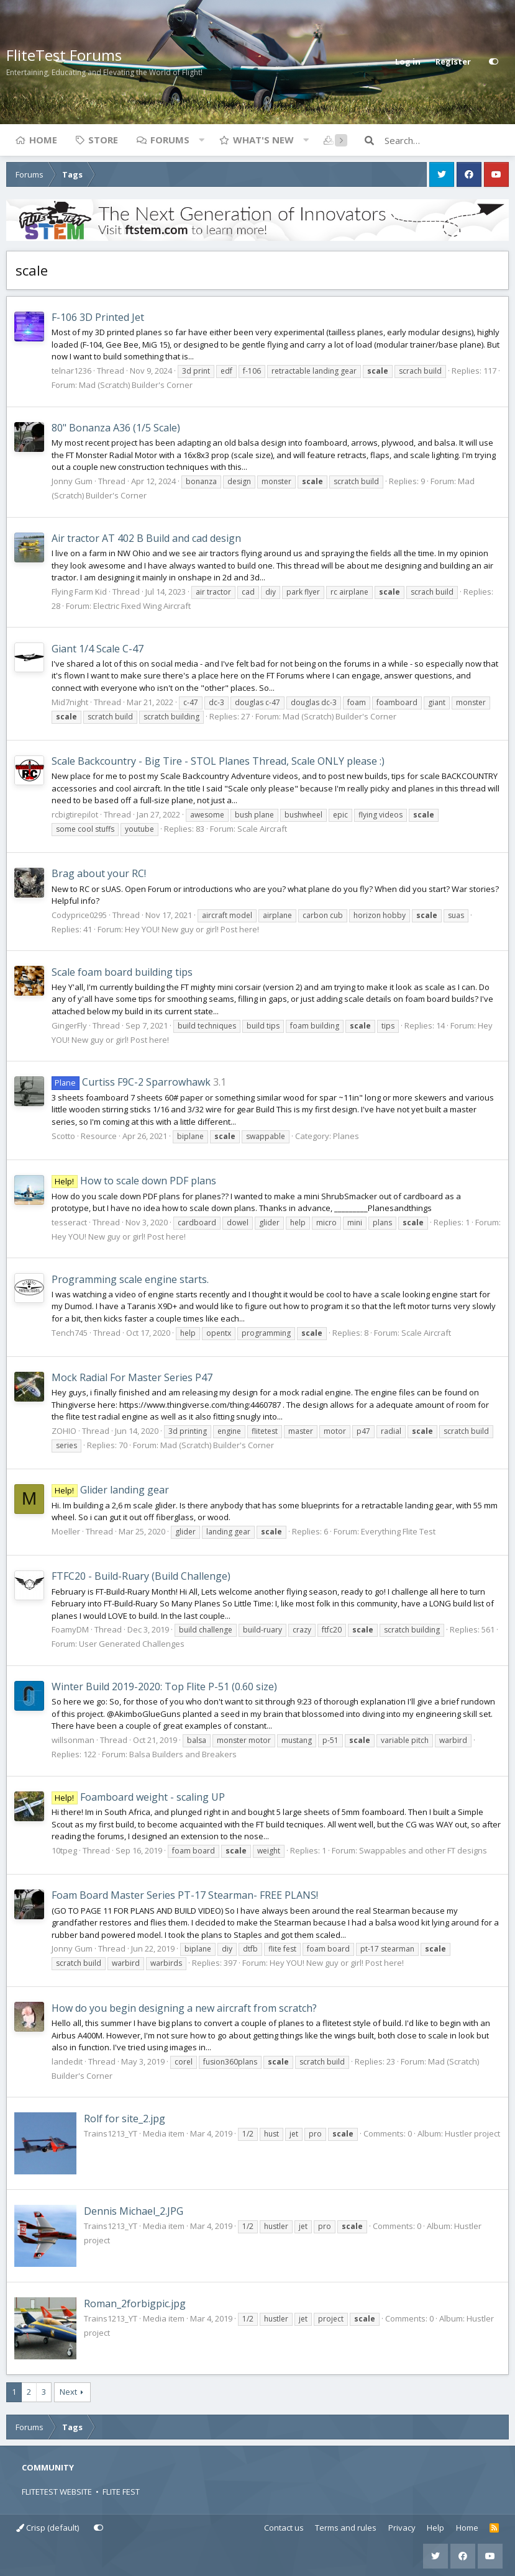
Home (43, 139)
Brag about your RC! (99, 873)
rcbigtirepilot (75, 814)
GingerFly (69, 1025)
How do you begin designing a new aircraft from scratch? (184, 2008)
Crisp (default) (47, 2527)
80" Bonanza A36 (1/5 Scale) (116, 428)
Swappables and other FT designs (423, 1850)
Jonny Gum (72, 481)
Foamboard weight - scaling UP (138, 1797)
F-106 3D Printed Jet (98, 317)
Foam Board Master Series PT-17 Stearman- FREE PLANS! (185, 1895)
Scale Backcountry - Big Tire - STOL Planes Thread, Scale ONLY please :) (218, 761)
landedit (67, 2061)
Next (68, 2391)
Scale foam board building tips (122, 972)
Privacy (402, 2527)
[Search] (447, 140)
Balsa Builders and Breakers (183, 1754)
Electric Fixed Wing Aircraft (142, 605)
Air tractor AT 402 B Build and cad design (146, 538)
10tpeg (64, 1850)
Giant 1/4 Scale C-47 (98, 648)
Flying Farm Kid (79, 591)
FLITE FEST (121, 2491)
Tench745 (70, 1332)
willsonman (73, 1739)
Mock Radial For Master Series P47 (132, 1377)
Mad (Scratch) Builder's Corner (136, 384)
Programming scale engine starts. (130, 1279)
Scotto (63, 1136)
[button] (201, 139)
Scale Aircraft (262, 828)
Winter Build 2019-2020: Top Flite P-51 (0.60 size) (164, 1686)
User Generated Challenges (132, 1643)
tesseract (69, 1222)
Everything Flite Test (398, 1531)
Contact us (284, 2527)
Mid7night (70, 702)
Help (435, 2527)
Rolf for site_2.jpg (124, 2118)
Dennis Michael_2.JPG (133, 2211)
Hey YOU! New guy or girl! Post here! (192, 929)
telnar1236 (71, 370)
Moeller (66, 1531)
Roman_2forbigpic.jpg (135, 2303)
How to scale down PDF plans (134, 1180)
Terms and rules (345, 2527)
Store (103, 139)
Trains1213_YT (110, 2133)
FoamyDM (70, 1629)
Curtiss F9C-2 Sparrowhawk (131, 1082)
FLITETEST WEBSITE (57, 2491)
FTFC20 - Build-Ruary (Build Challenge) (141, 1576)
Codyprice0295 (79, 915)
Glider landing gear (110, 1490)
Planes (346, 1136)
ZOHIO (64, 1430)
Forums (169, 139)
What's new (263, 139)
